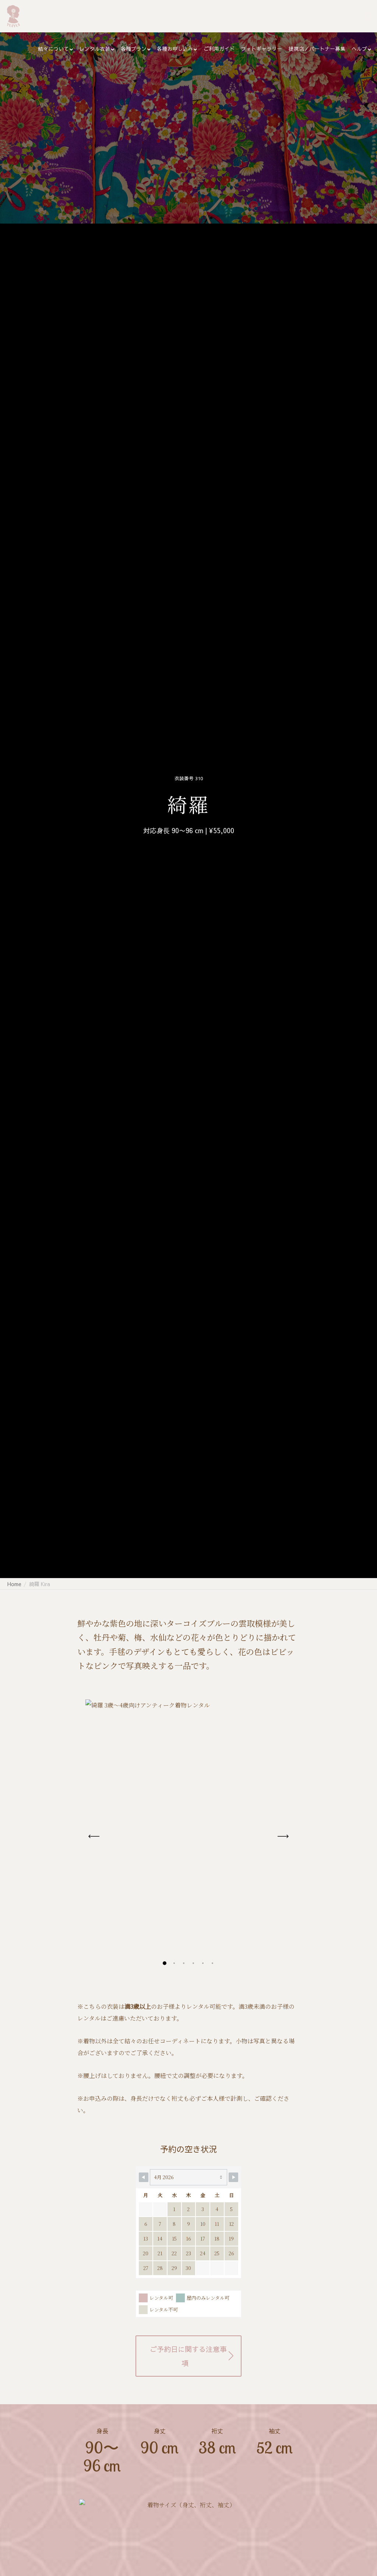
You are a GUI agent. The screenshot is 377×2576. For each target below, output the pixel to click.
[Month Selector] (188, 2177)
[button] (164, 1963)
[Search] (364, 16)
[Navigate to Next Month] (233, 2177)
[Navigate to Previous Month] (143, 2177)
